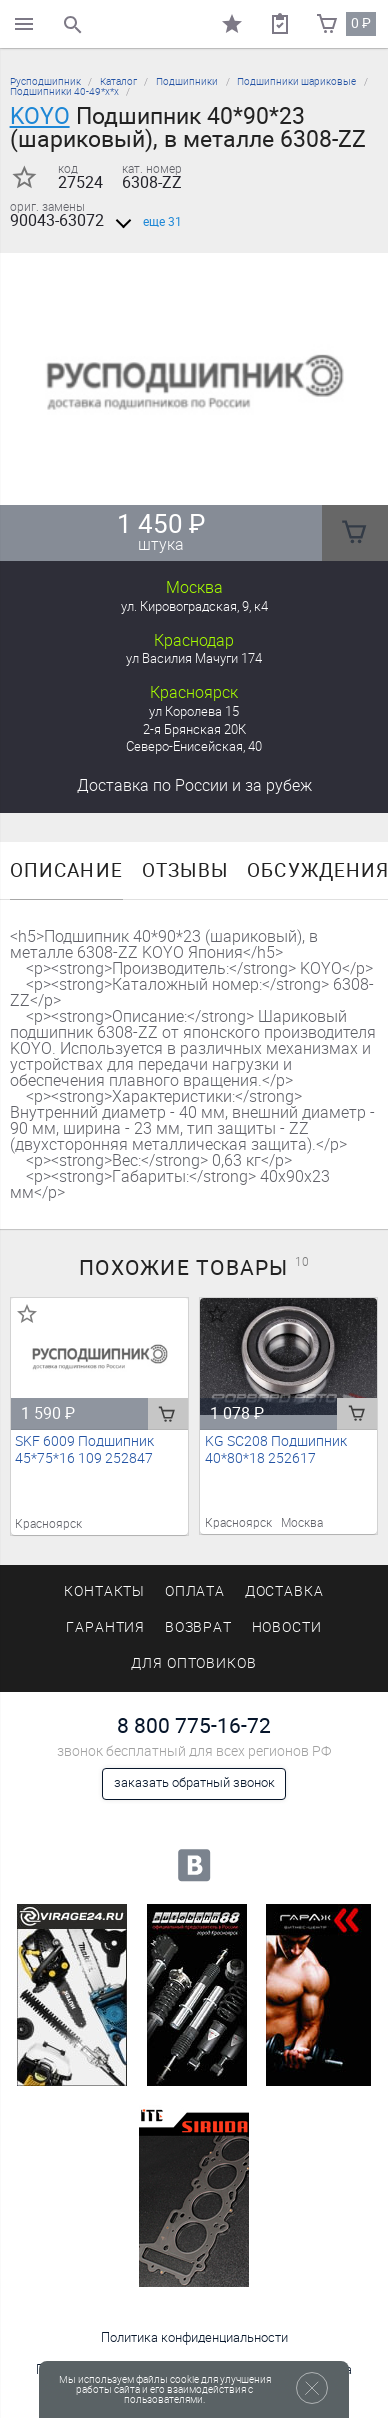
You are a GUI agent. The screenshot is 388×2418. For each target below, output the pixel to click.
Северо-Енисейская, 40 (194, 746)
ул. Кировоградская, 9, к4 (194, 606)
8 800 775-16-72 (194, 1725)
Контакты (105, 1591)
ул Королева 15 (194, 711)
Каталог (118, 81)
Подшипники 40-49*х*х (64, 91)
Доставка (194, 785)
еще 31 (145, 222)
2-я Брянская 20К (194, 729)
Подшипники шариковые (296, 81)
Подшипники (187, 81)
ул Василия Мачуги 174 (194, 658)
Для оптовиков (194, 1663)
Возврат (199, 1627)
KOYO (40, 116)
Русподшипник (45, 81)
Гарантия (106, 1627)
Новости (287, 1627)
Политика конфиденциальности (194, 2337)
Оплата (195, 1591)
